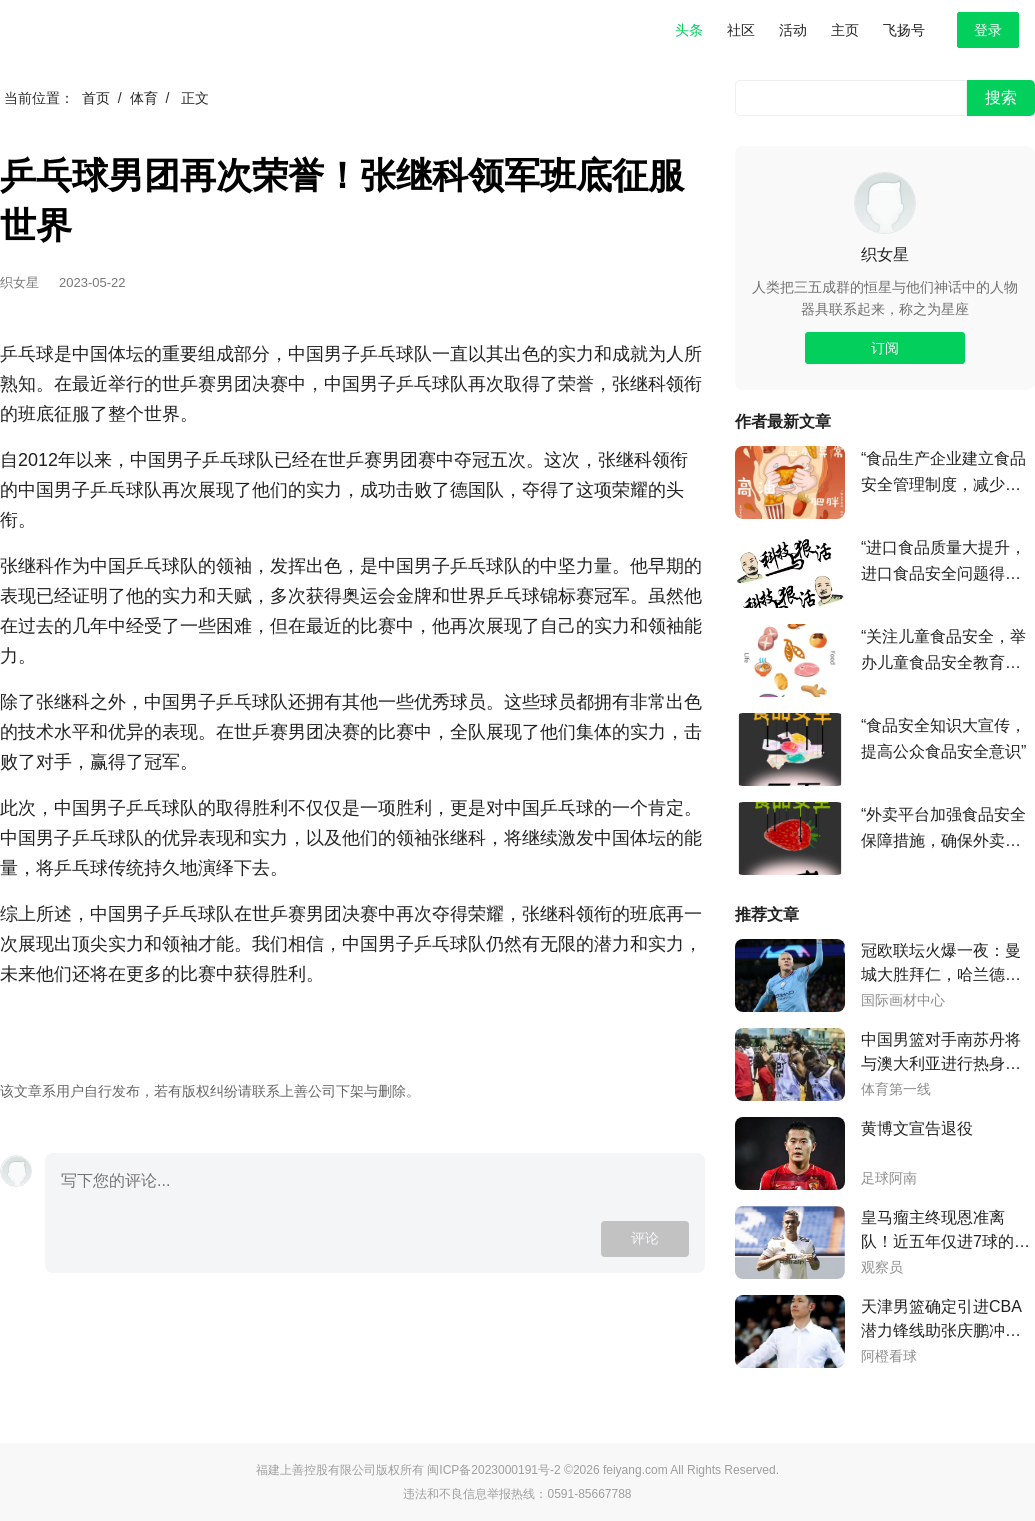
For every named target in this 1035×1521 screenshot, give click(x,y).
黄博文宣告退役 (917, 1128)
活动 (793, 30)
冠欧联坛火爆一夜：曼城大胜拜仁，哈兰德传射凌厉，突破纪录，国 (941, 964)
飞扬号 (904, 30)
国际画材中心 (903, 1000)
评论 (645, 1238)
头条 (689, 30)
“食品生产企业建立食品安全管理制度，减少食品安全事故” (943, 474)
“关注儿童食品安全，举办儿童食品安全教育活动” (943, 652)
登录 (988, 30)
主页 (845, 30)
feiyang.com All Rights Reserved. (691, 1470)
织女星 (885, 254)
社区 (741, 30)
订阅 (885, 348)
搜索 (1001, 97)
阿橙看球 (889, 1356)
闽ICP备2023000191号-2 (493, 1470)
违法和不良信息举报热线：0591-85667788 (517, 1494)
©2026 (583, 1470)
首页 (96, 98)
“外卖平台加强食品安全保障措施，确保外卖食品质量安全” (943, 830)
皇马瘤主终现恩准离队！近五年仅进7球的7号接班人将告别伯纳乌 (942, 1231)
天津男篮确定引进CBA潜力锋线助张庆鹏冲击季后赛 (941, 1320)
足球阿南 (889, 1178)
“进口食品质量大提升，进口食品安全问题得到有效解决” (943, 563)
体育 (144, 98)
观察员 (882, 1267)
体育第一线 (896, 1089)
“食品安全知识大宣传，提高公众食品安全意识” (943, 738)
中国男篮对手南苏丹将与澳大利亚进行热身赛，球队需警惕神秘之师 (941, 1053)
